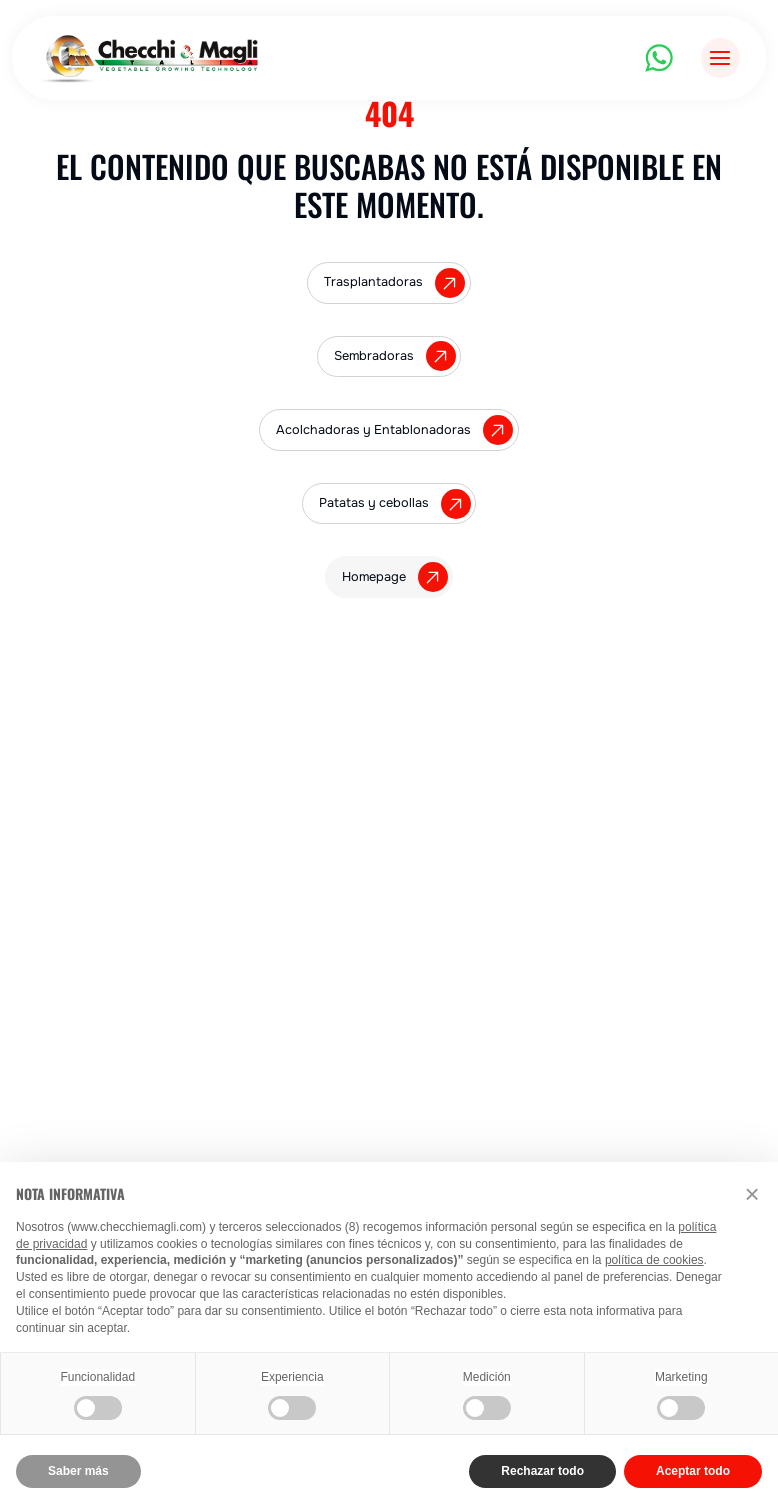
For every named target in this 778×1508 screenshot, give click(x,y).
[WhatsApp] (659, 58)
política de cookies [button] (654, 1260)
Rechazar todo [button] (542, 1471)
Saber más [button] (78, 1471)
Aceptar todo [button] (693, 1471)
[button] (752, 1194)
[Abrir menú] (720, 57)
